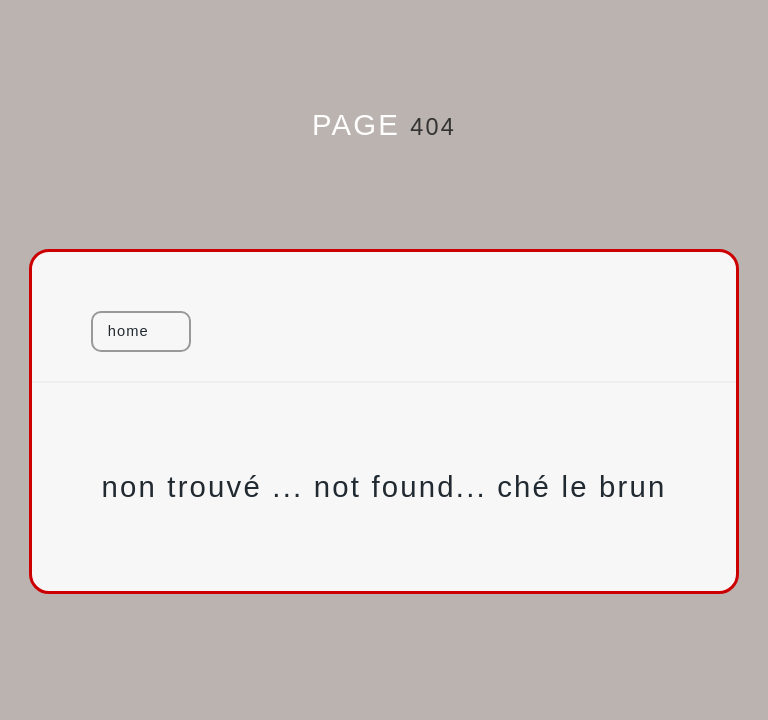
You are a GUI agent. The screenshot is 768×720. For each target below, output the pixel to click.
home (128, 331)
